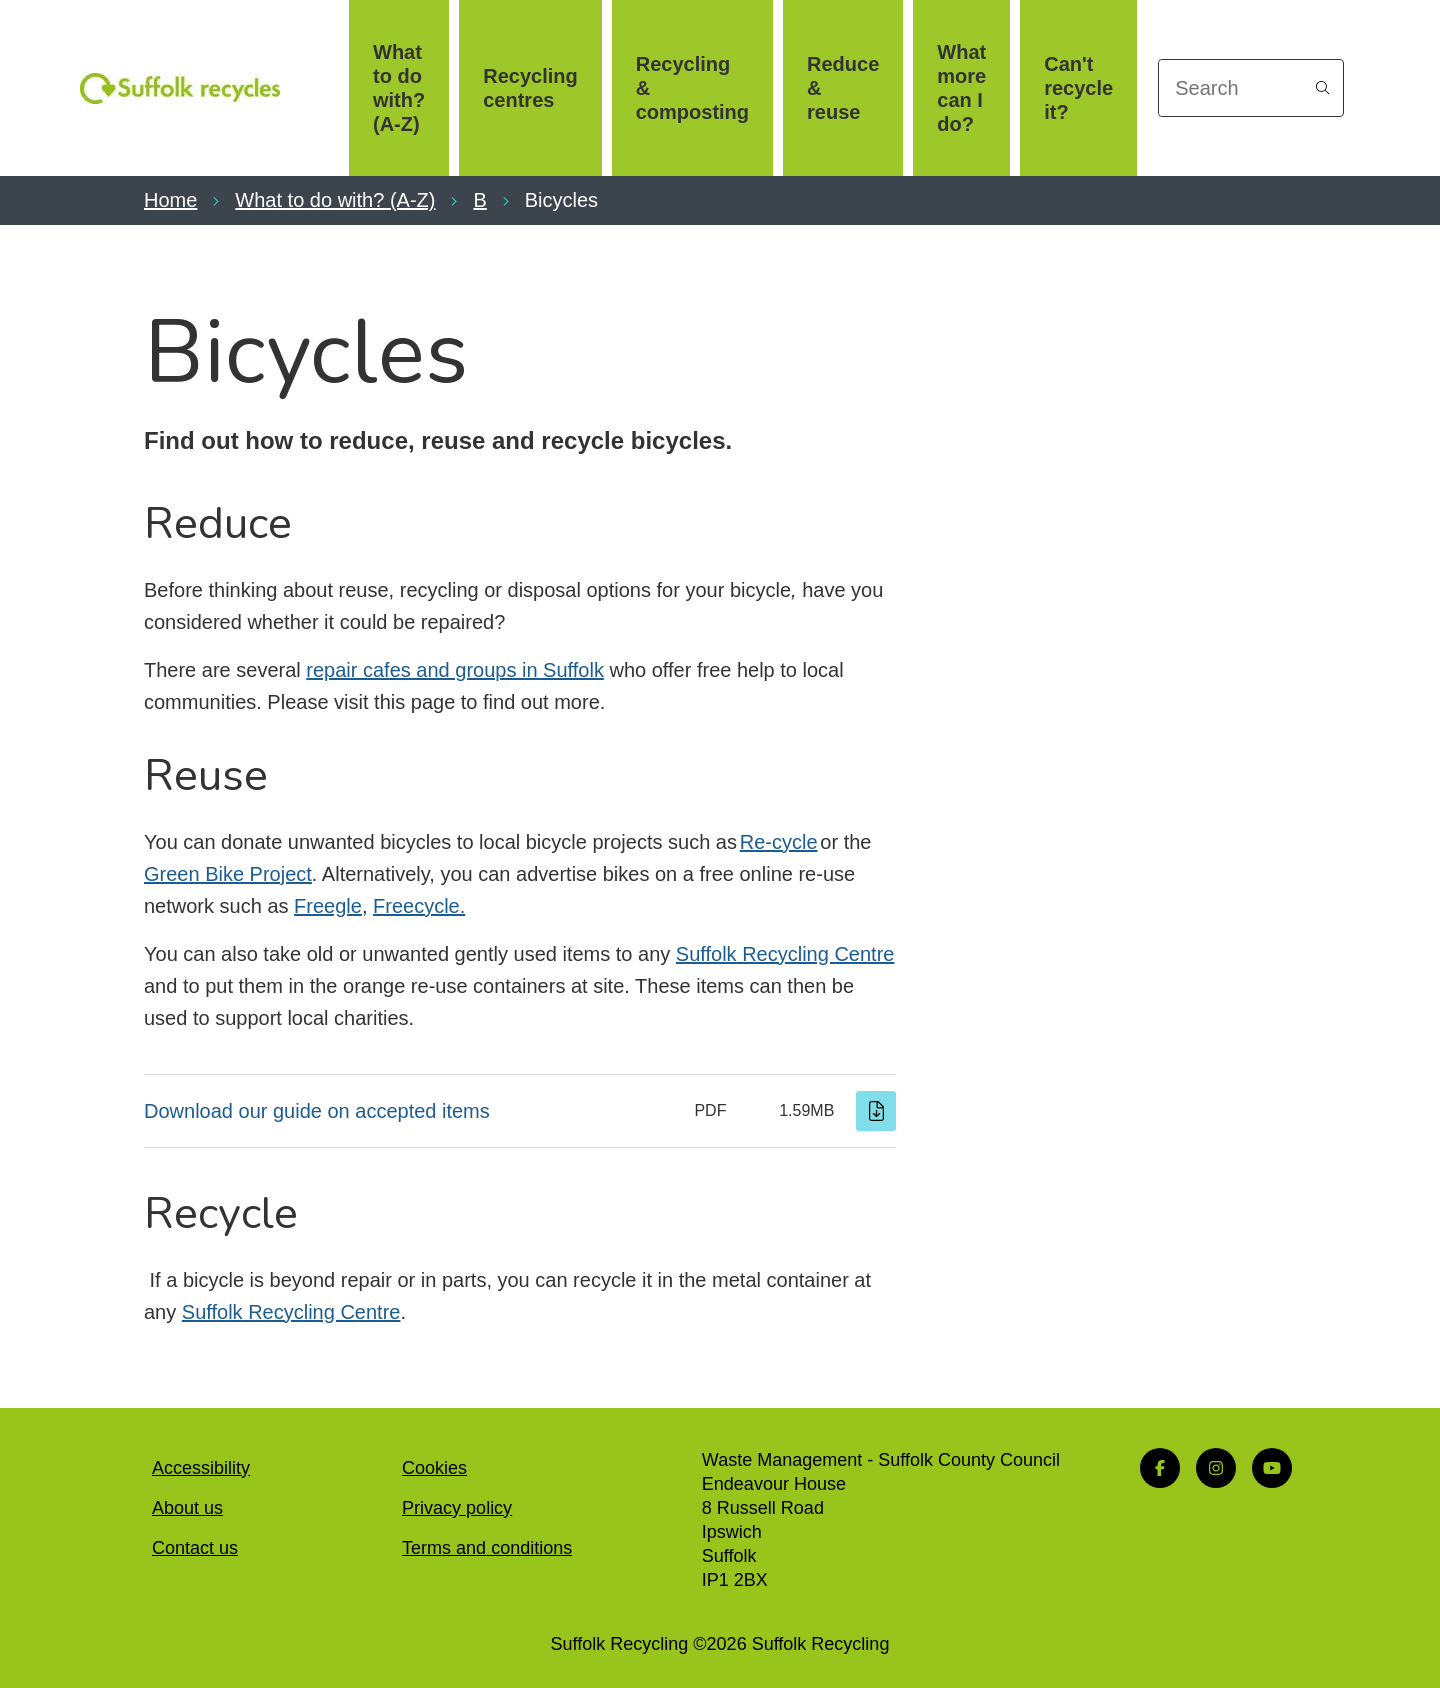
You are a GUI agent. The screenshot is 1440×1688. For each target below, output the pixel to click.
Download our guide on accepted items (317, 1111)
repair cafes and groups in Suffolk (455, 670)
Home (170, 200)
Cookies (434, 1468)
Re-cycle (779, 842)
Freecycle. (419, 906)
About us (187, 1508)
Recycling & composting (692, 88)
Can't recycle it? (1078, 88)
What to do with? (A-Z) (399, 88)
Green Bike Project (228, 874)
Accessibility (201, 1468)
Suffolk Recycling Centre (785, 954)
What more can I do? (961, 88)
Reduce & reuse (843, 88)
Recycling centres (530, 88)
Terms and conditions (487, 1548)
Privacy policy (457, 1508)
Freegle (328, 906)
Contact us (195, 1548)
